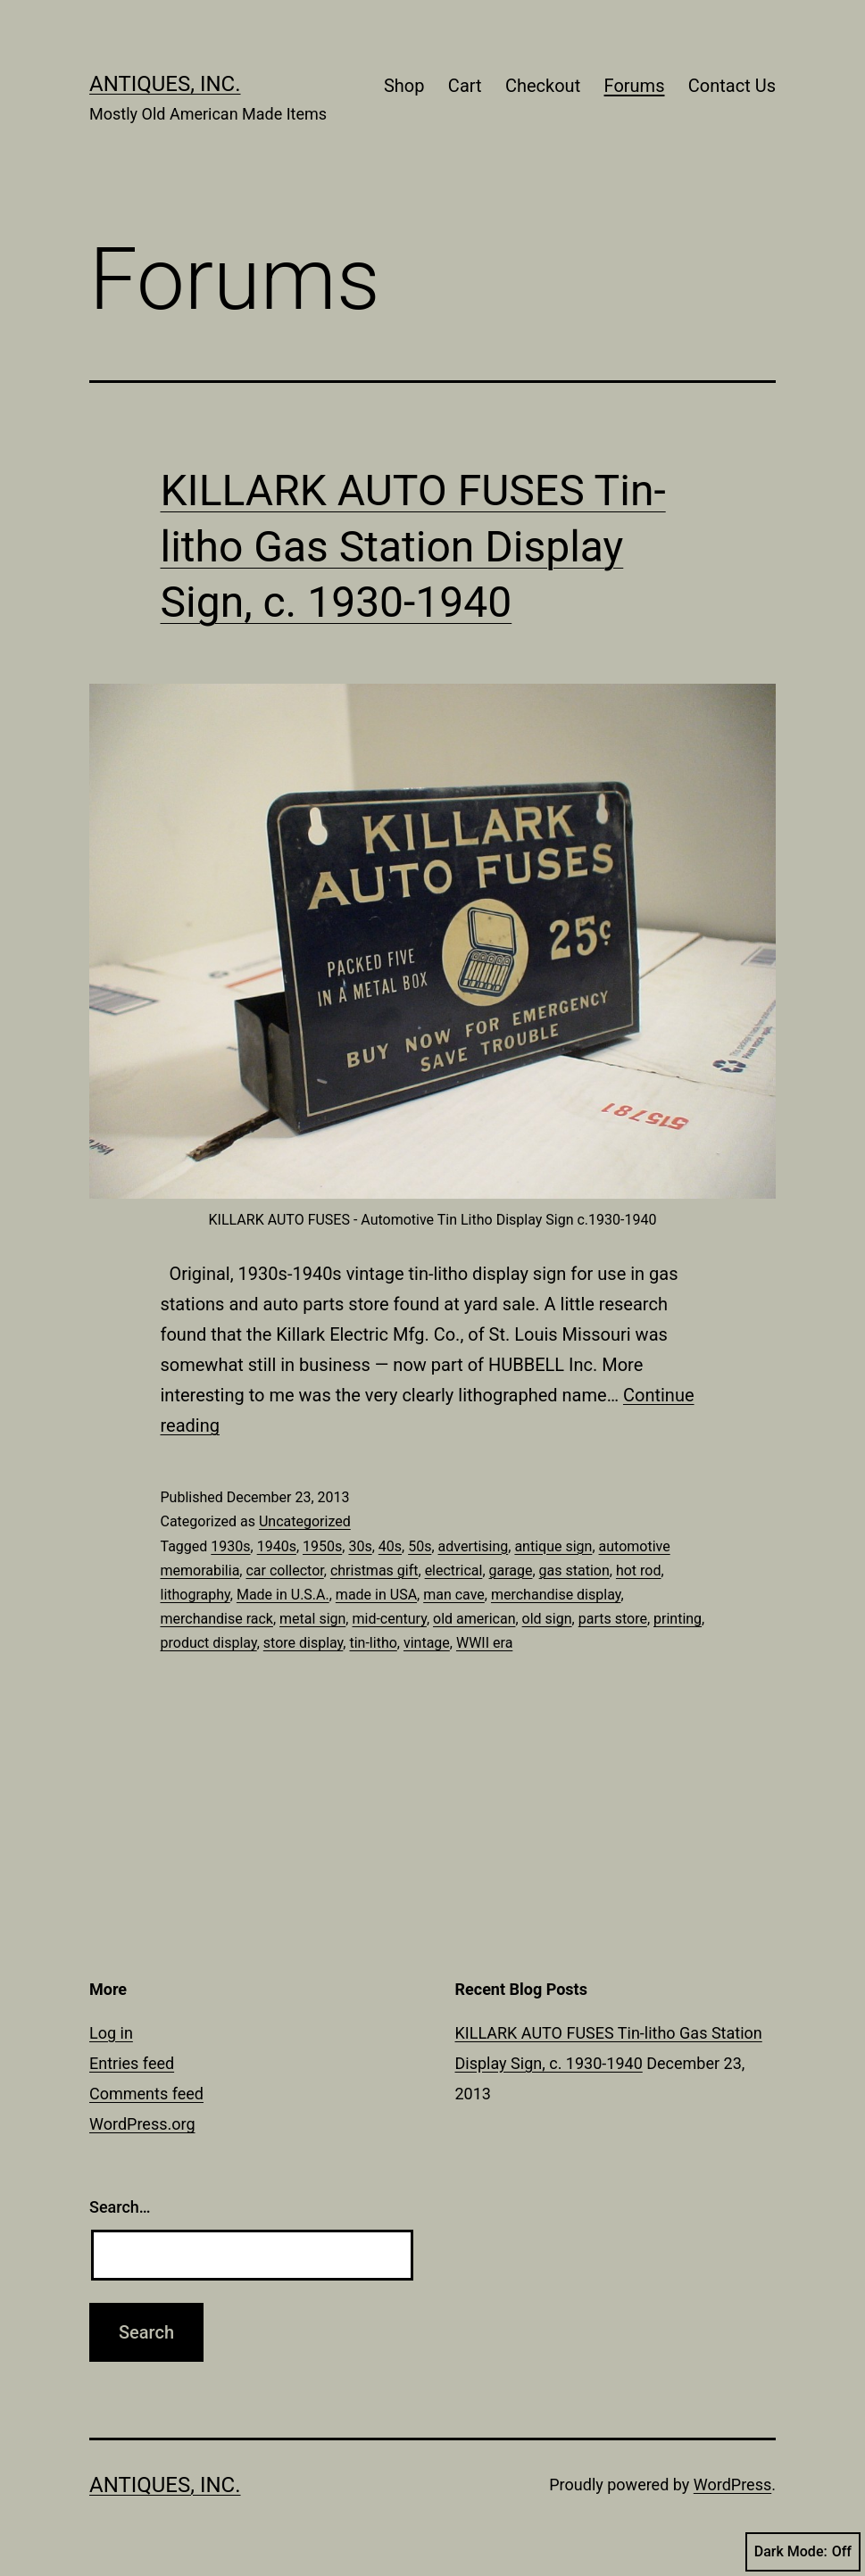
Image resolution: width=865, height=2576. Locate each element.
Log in (111, 2032)
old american (474, 1618)
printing (677, 1618)
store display (303, 1642)
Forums (634, 85)
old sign (547, 1618)
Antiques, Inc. (165, 83)
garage (511, 1570)
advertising (473, 1546)
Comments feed (146, 2093)
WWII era (484, 1642)
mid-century (389, 1618)
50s (419, 1546)
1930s (230, 1546)
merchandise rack (217, 1618)
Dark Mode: (803, 2552)
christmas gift (374, 1570)
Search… (120, 2207)
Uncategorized (305, 1521)
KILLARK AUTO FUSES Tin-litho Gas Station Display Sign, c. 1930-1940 (413, 546)
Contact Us (732, 85)
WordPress (732, 2484)
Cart (465, 85)
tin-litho (372, 1642)
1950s (322, 1546)
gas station (574, 1570)
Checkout (542, 85)
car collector (284, 1570)
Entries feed (131, 2063)
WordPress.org (142, 2124)
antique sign (553, 1546)
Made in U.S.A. (283, 1594)
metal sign (312, 1618)
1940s (276, 1546)
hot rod (638, 1570)
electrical (454, 1570)
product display (209, 1642)
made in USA (376, 1594)
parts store (612, 1618)
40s (390, 1546)
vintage (426, 1642)
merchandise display (556, 1594)
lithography (195, 1594)
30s (359, 1546)
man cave (454, 1594)
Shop (404, 85)
